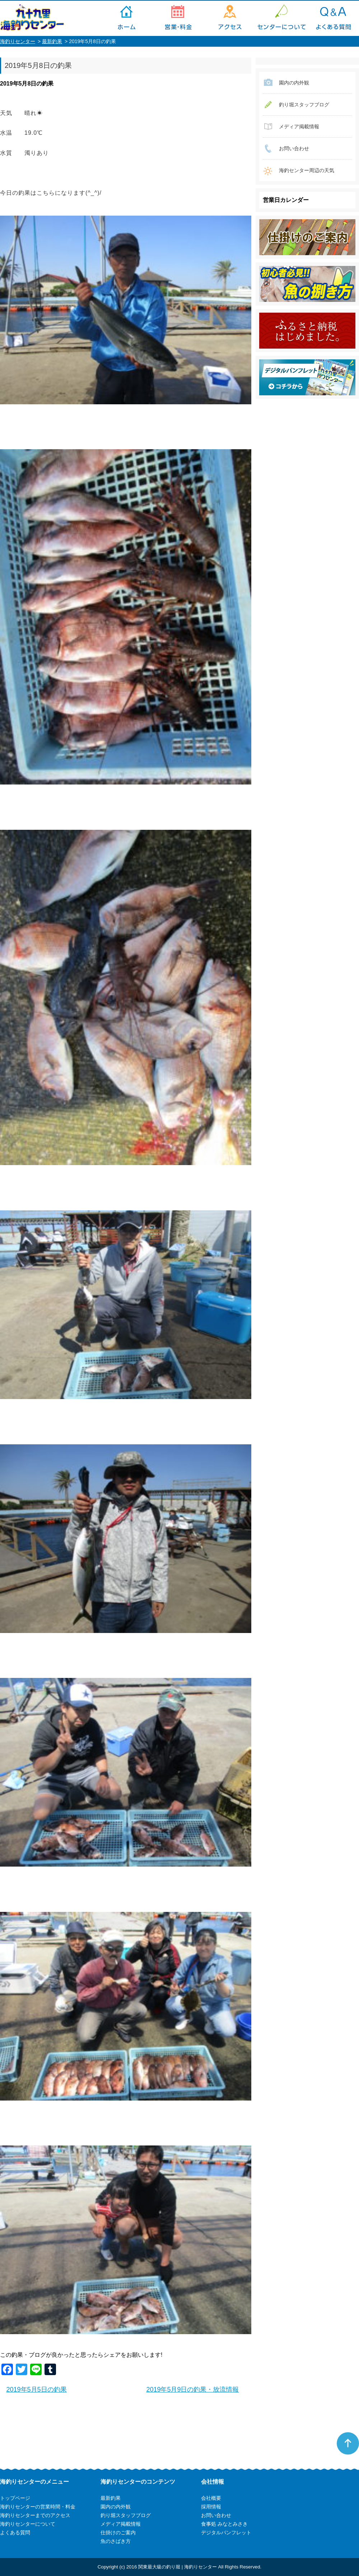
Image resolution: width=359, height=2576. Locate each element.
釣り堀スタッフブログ (304, 104)
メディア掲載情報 (299, 126)
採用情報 (211, 2506)
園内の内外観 (294, 83)
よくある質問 (333, 18)
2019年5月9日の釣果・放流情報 (192, 2389)
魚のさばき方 (116, 2541)
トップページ (126, 18)
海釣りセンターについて (281, 18)
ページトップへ (348, 2443)
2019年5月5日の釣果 (36, 2389)
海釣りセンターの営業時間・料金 (178, 18)
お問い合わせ (294, 148)
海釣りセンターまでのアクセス (230, 18)
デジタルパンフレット (226, 2532)
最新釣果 (52, 41)
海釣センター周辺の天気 (306, 170)
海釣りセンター (17, 41)
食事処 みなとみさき (224, 2523)
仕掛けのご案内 (118, 2532)
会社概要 (211, 2498)
